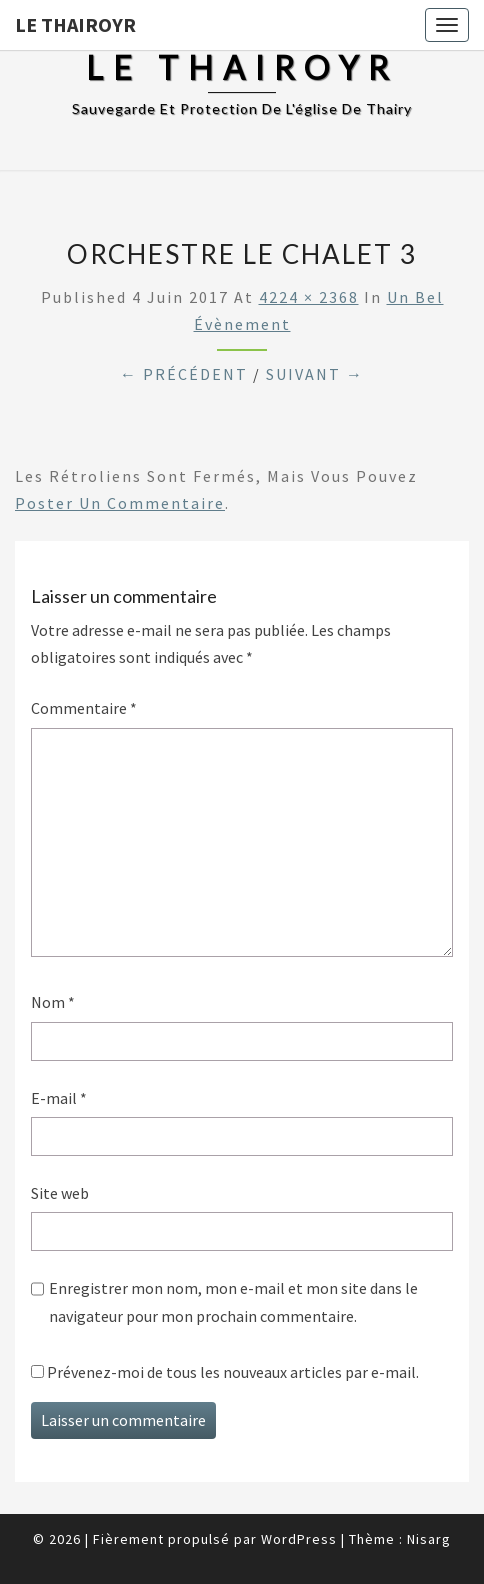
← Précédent (184, 374)
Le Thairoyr (75, 24)
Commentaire (84, 708)
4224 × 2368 (309, 297)
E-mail (59, 1098)
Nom (53, 1002)
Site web (60, 1193)
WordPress (299, 1539)
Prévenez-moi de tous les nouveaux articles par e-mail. (233, 1372)
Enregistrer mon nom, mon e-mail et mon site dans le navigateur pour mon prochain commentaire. (233, 1301)
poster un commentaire (120, 503)
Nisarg (429, 1539)
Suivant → (315, 374)
